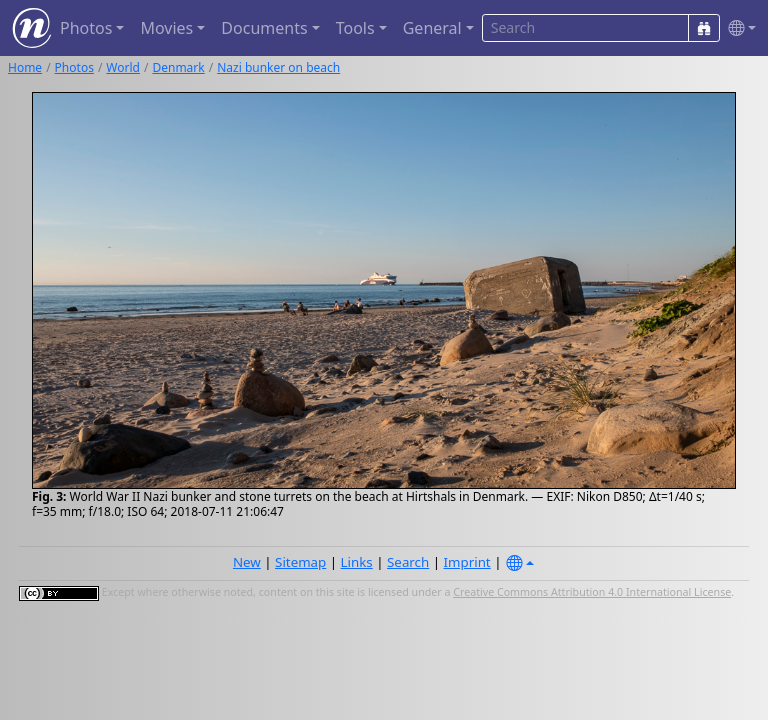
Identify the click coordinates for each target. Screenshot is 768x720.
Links (357, 562)
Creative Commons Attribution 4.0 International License (592, 592)
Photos (74, 67)
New (247, 562)
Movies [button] (166, 28)
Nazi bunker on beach (278, 67)
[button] (738, 28)
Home (25, 67)
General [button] (432, 28)
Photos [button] (86, 28)
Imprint (467, 562)
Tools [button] (355, 28)
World (123, 67)
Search (408, 562)
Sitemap (300, 562)
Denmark (178, 67)
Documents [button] (264, 28)
